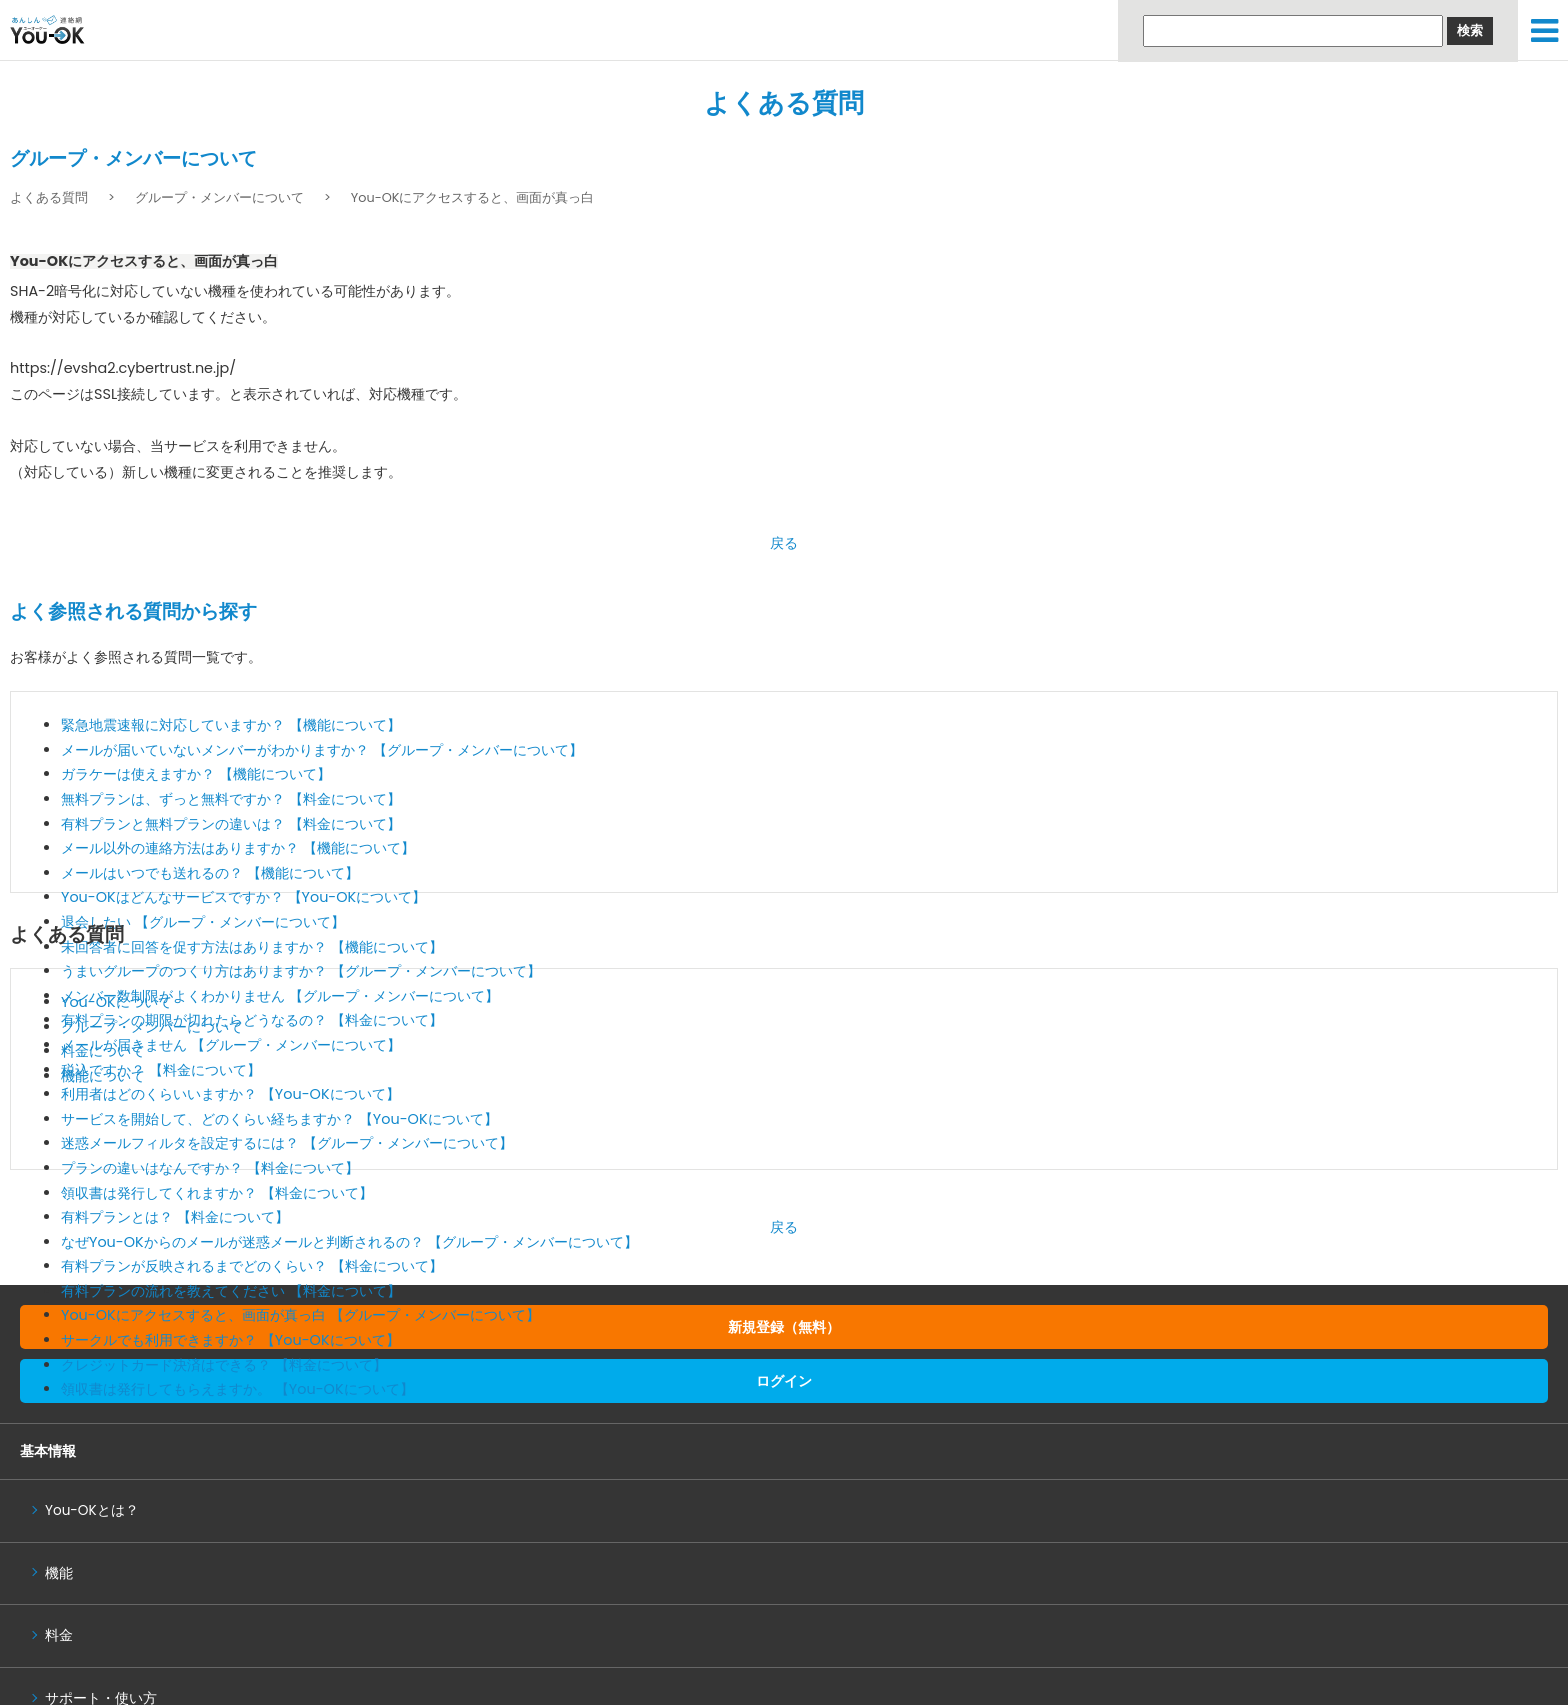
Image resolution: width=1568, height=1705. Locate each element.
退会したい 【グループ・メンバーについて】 (203, 922)
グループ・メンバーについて (219, 197)
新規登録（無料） (784, 1327)
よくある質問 (784, 103)
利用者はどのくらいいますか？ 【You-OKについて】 (230, 1094)
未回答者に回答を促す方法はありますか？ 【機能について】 (252, 947)
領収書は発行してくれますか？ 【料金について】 (217, 1193)
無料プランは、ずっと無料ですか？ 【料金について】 (231, 799)
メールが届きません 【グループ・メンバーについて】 (231, 1045)
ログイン (784, 1381)
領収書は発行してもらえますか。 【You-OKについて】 (237, 1389)
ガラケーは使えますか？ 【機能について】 (196, 774)
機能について (103, 1076)
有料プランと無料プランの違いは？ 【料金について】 (231, 824)
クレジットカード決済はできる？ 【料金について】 (224, 1365)
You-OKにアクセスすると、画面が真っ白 (473, 197)
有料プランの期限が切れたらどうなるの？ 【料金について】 (252, 1020)
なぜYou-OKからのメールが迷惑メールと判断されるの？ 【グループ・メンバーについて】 (349, 1242)
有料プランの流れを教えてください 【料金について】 (231, 1291)
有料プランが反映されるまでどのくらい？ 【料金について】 (252, 1266)
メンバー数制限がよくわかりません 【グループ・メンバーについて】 (280, 996)
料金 (59, 1635)
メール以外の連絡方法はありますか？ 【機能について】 (238, 848)
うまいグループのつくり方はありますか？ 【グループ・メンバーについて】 (301, 971)
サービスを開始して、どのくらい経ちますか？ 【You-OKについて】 (279, 1119)
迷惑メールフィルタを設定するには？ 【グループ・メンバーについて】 (287, 1143)
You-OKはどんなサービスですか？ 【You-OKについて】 (243, 897)
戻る (784, 543)
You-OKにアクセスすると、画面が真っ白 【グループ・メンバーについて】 (300, 1315)
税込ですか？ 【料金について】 (161, 1070)
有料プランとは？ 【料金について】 (175, 1217)
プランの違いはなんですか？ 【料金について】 (210, 1168)
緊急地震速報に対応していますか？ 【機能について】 (231, 725)
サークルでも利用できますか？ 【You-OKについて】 (230, 1340)
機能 (59, 1573)
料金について (103, 1051)
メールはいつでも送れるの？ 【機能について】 (210, 873)
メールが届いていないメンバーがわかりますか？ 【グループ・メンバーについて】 (322, 750)
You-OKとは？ (92, 1510)
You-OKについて (116, 1002)
